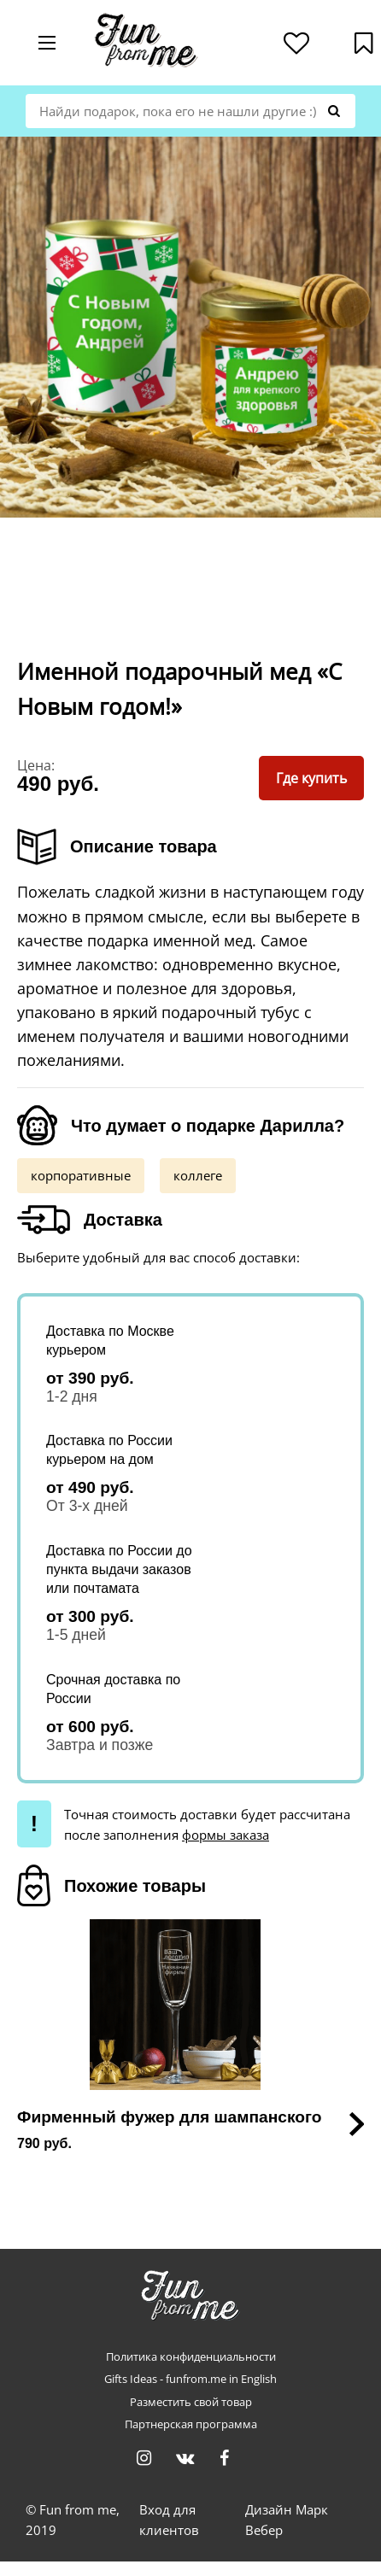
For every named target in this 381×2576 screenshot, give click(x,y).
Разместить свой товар (191, 2402)
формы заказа (225, 1834)
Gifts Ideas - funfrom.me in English (190, 2379)
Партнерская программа (191, 2424)
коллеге (197, 1175)
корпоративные (81, 1175)
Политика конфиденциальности (191, 2356)
